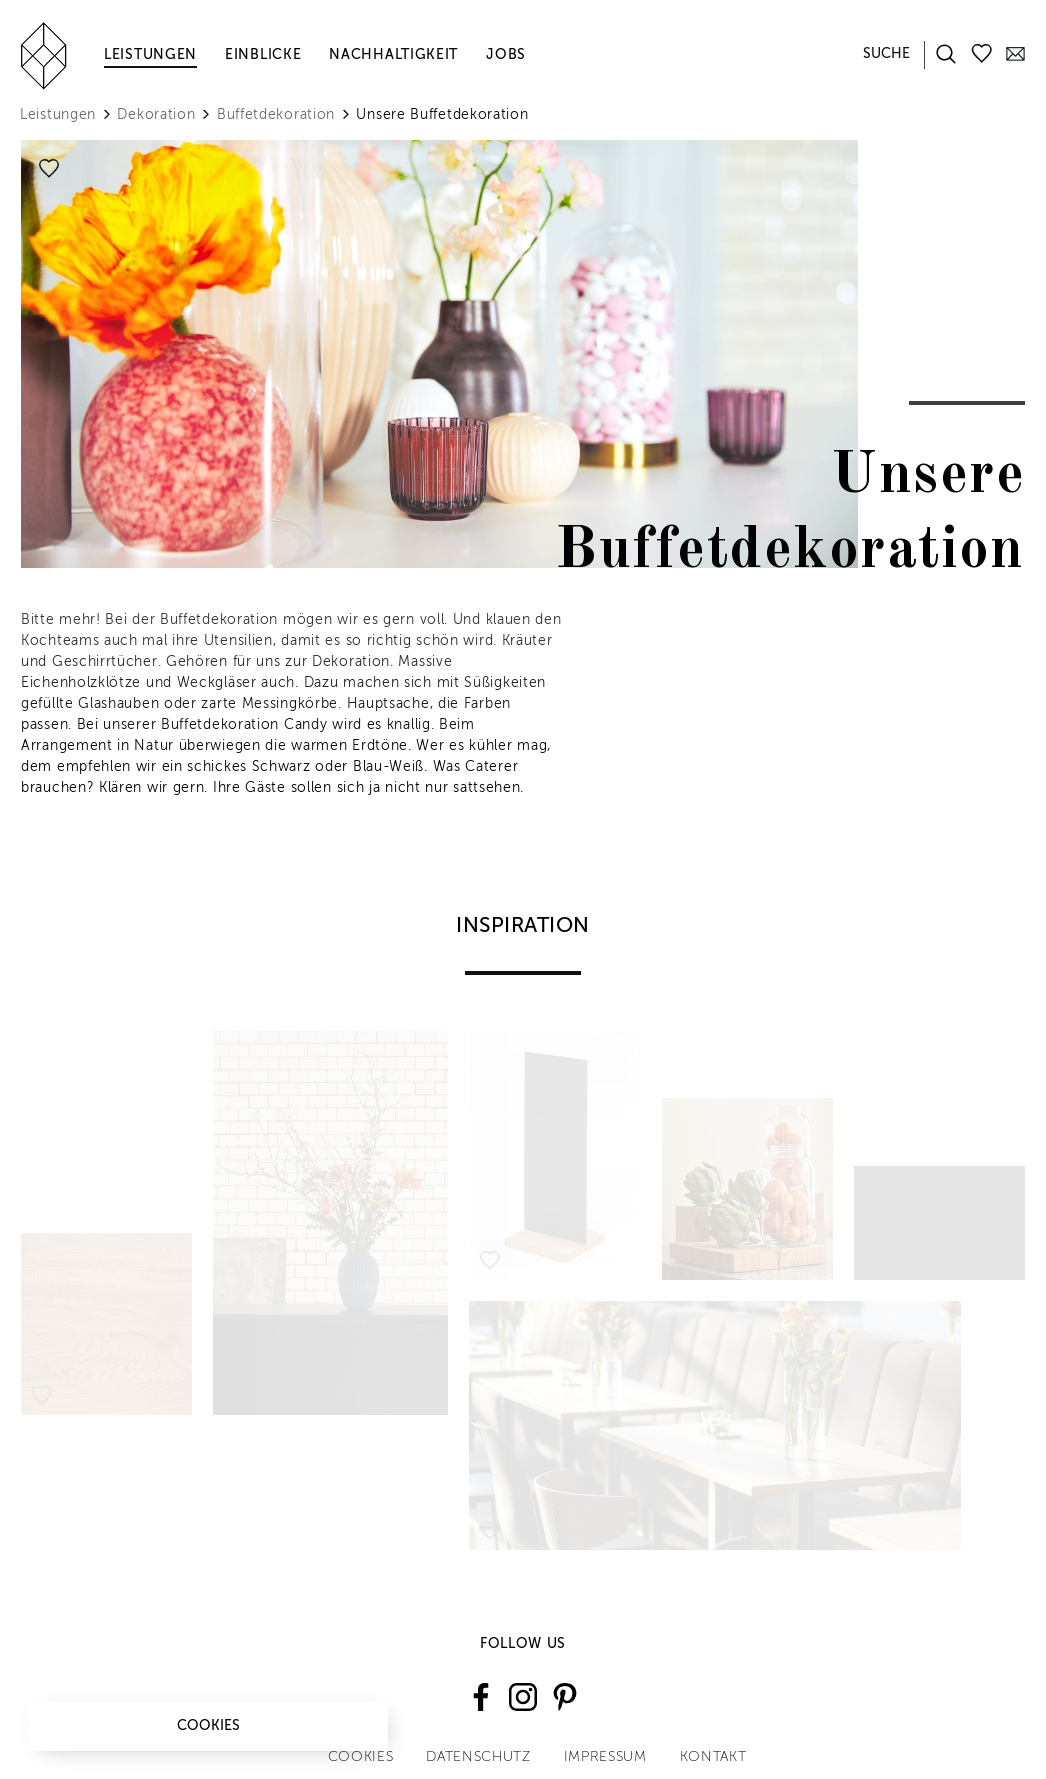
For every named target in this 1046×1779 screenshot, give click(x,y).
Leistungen (150, 55)
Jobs (506, 55)
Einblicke (263, 55)
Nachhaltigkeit (393, 55)
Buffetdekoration (276, 115)
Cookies (208, 1726)
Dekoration (156, 115)
